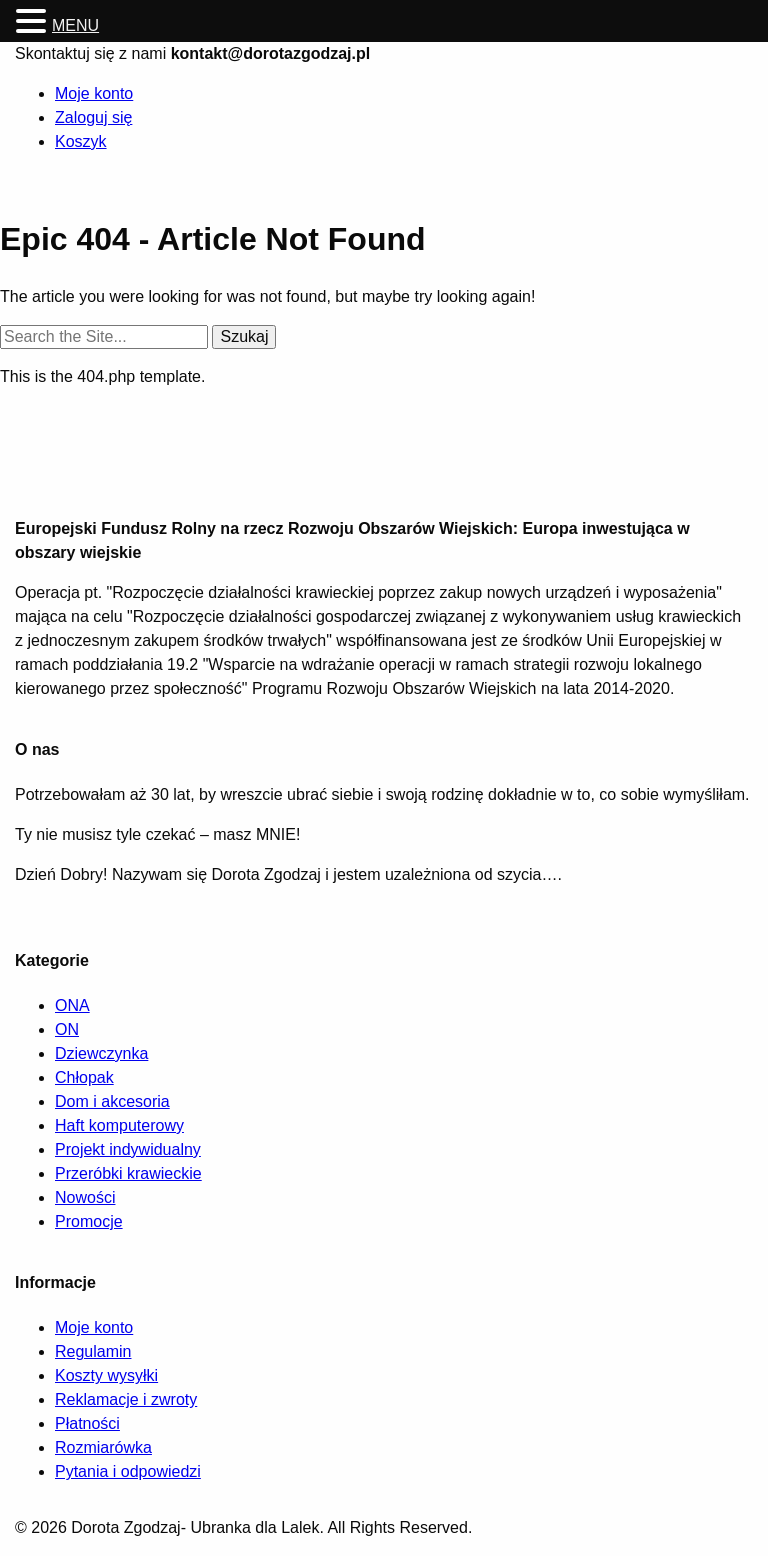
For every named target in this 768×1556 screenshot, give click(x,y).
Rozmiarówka (103, 1447)
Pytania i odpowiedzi (128, 1471)
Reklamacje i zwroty (126, 1399)
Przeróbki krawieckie (128, 1173)
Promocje (89, 1221)
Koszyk (81, 141)
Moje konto (94, 93)
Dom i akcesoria (112, 1101)
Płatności (87, 1423)
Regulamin (93, 1351)
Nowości (85, 1197)
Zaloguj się (93, 117)
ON (67, 1029)
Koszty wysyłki (106, 1375)
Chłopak (84, 1077)
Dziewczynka (101, 1053)
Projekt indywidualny (128, 1149)
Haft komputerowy (119, 1125)
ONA (72, 1005)
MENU (75, 25)
